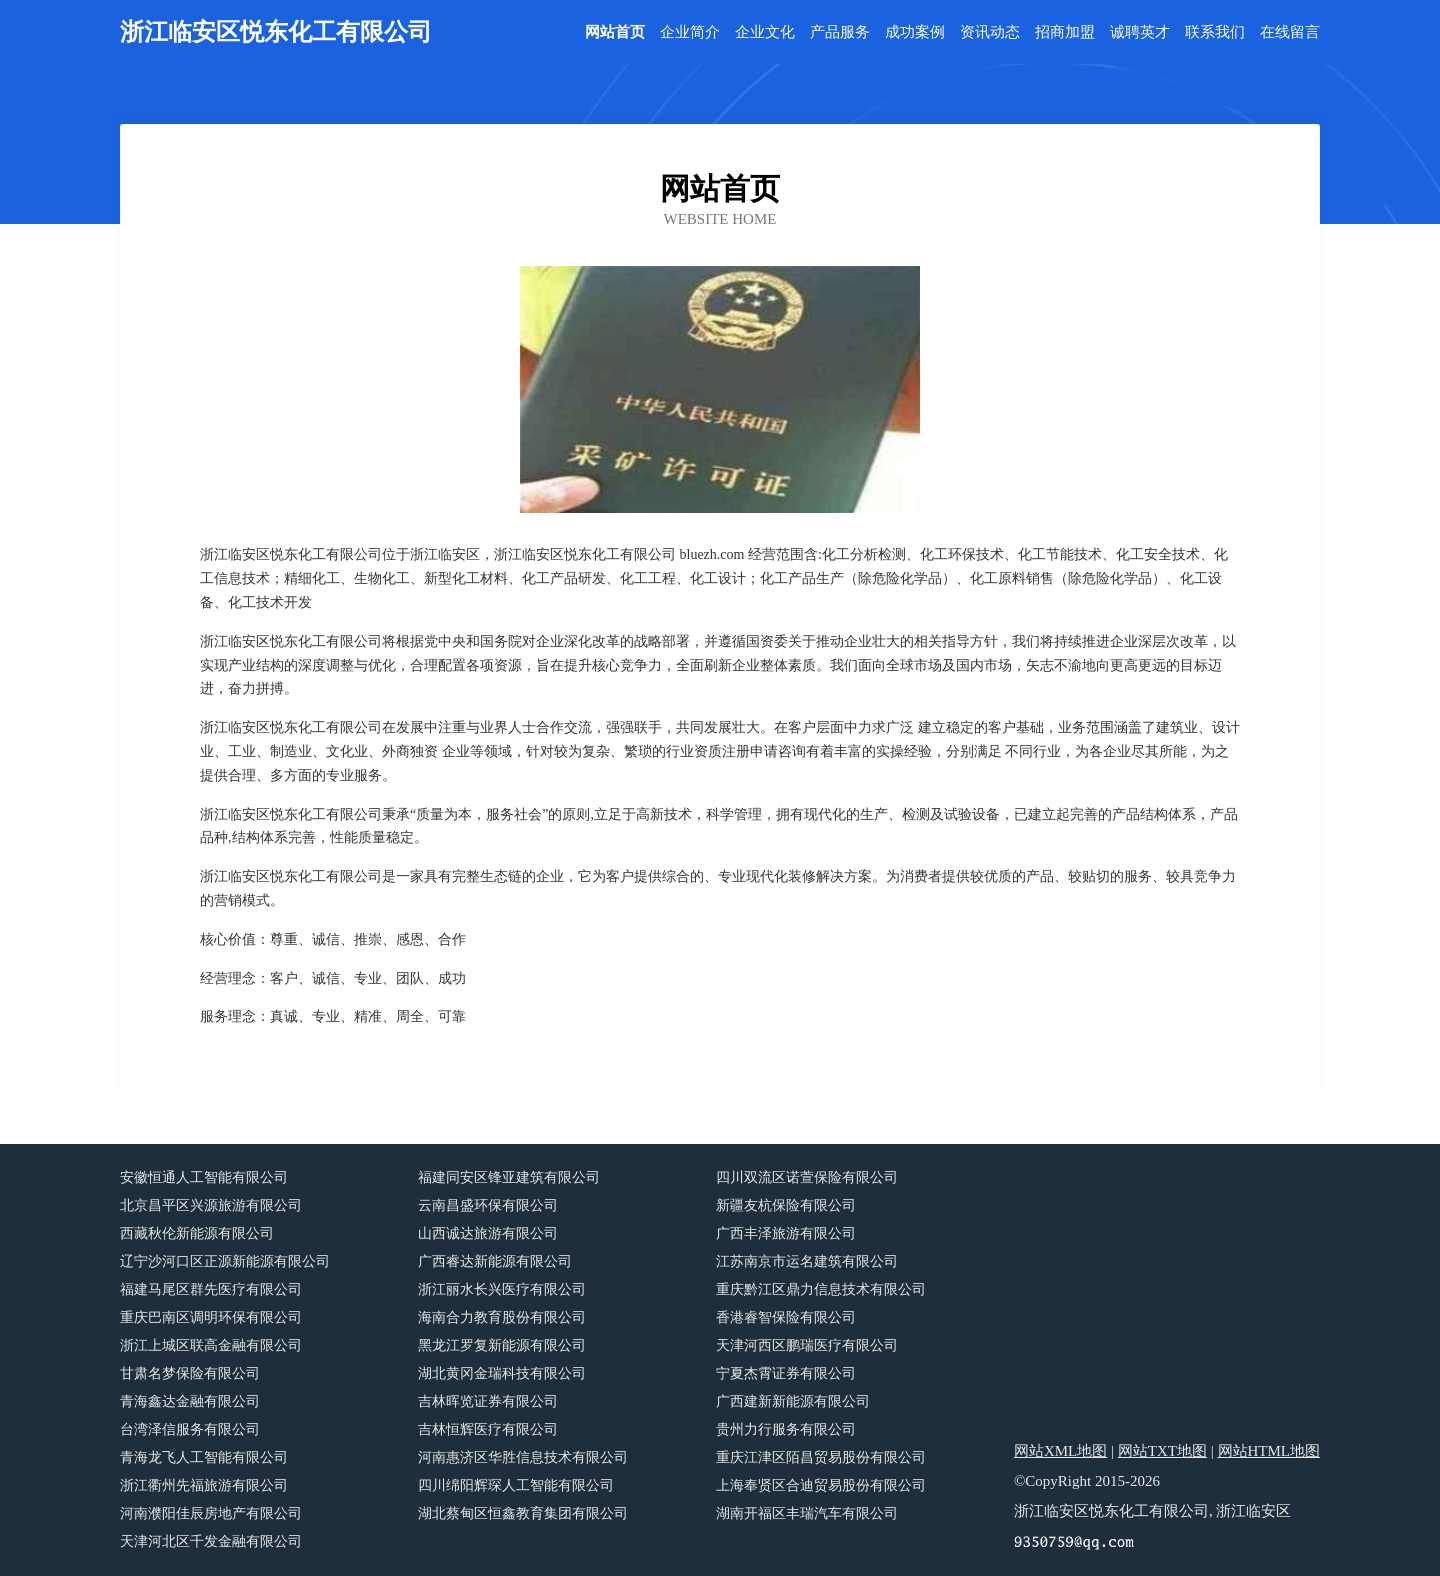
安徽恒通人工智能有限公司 (204, 1177)
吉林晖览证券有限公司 (488, 1401)
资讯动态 (990, 32)
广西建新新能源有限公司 (793, 1401)
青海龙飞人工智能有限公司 (204, 1457)
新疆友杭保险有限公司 (786, 1205)
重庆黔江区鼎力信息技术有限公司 (821, 1289)
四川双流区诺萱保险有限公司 (807, 1177)
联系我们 (1215, 32)
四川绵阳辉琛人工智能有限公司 (516, 1485)
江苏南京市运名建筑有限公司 (807, 1261)
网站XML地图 (1060, 1451)
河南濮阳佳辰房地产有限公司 (211, 1513)
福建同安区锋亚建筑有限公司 (509, 1177)
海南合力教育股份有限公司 (502, 1317)
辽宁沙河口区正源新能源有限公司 (225, 1261)
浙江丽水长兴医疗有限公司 (502, 1289)
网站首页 (615, 32)
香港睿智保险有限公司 (786, 1317)
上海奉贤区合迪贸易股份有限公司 (821, 1485)
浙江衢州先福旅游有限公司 (204, 1485)
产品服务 (840, 32)
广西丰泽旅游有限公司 (786, 1233)
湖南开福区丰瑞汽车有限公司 (807, 1513)
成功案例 (915, 32)
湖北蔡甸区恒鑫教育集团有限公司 (523, 1513)
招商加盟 (1065, 32)
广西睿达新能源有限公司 (495, 1261)
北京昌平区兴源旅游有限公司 (211, 1205)
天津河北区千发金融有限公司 (211, 1541)
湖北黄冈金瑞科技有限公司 (502, 1373)
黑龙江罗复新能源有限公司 (502, 1345)
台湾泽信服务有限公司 (190, 1429)
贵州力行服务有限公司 (786, 1429)
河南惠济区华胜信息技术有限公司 (523, 1457)
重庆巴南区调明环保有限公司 (211, 1317)
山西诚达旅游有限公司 (488, 1233)
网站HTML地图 (1269, 1451)
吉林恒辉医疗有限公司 (488, 1429)
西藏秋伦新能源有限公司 (197, 1233)
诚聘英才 (1140, 32)
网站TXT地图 (1162, 1451)
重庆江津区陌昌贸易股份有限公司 (821, 1457)
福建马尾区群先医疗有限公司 (211, 1289)
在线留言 (1290, 32)
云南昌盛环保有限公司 (488, 1205)
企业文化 (765, 32)
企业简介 (690, 32)
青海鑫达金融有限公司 (190, 1401)
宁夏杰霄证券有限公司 (786, 1373)
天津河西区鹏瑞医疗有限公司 (807, 1345)
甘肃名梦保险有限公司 (190, 1373)
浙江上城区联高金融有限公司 (211, 1345)
